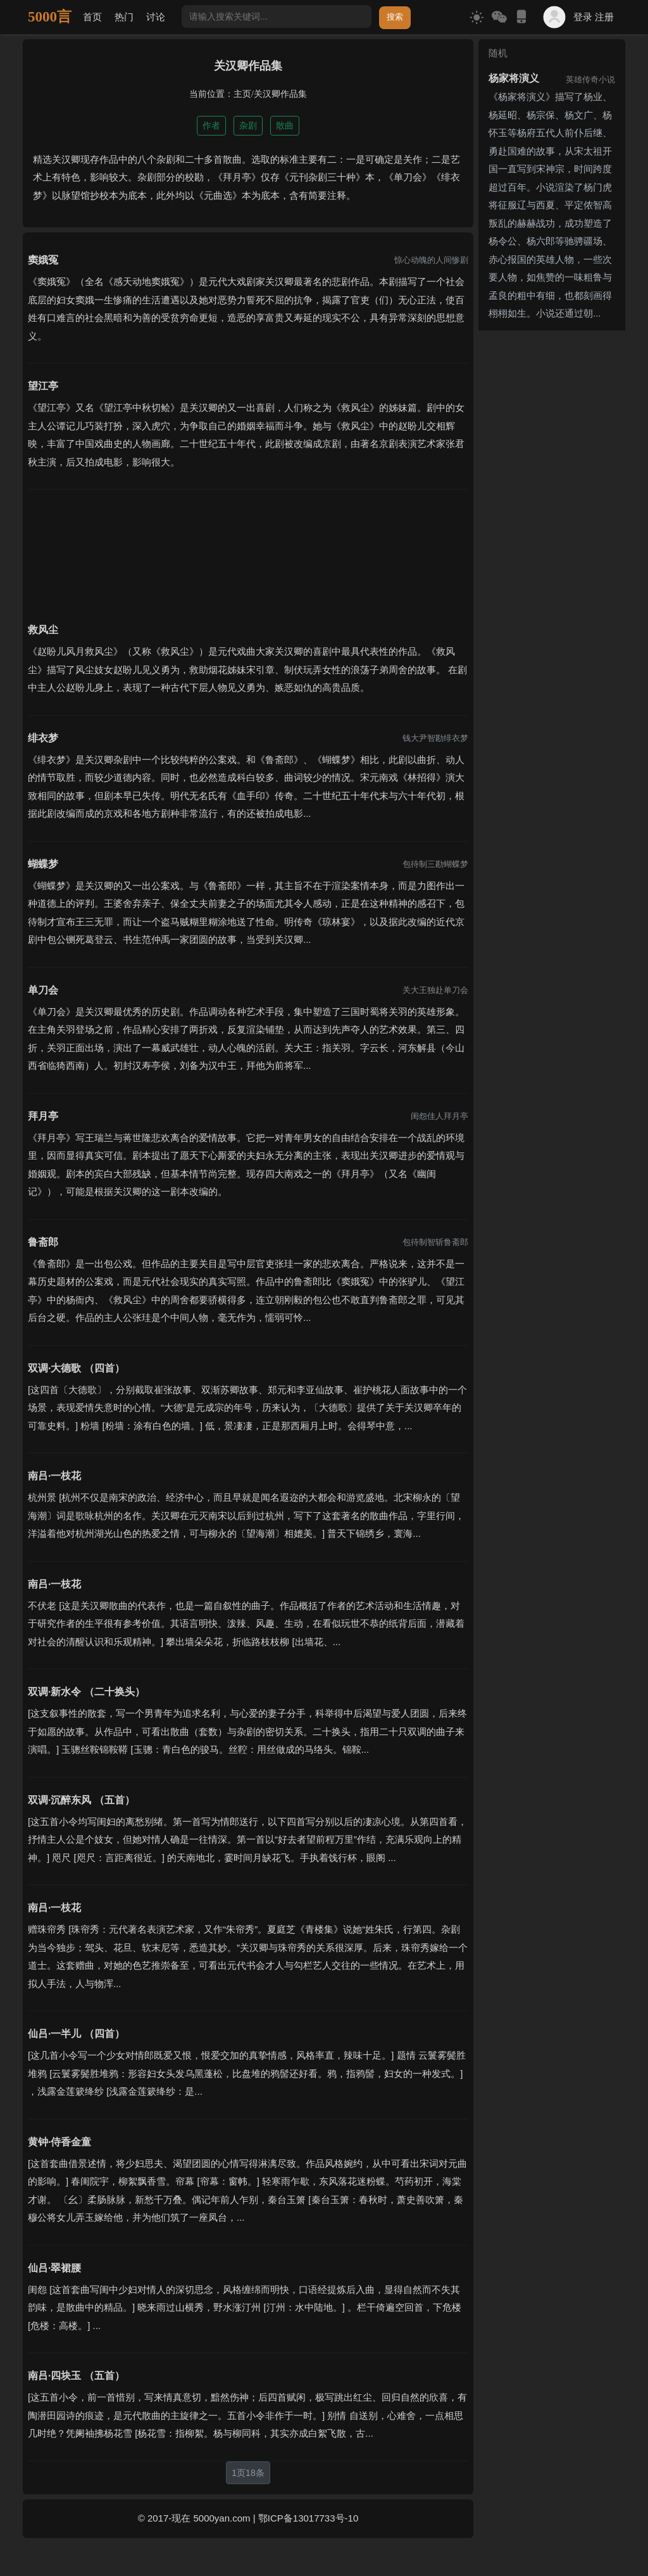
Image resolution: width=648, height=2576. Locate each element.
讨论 (155, 16)
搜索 (395, 17)
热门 (124, 16)
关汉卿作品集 (280, 94)
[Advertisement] (248, 548)
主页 (242, 94)
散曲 (285, 125)
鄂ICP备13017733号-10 (308, 2518)
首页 (92, 16)
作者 (211, 125)
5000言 (50, 17)
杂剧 (248, 125)
